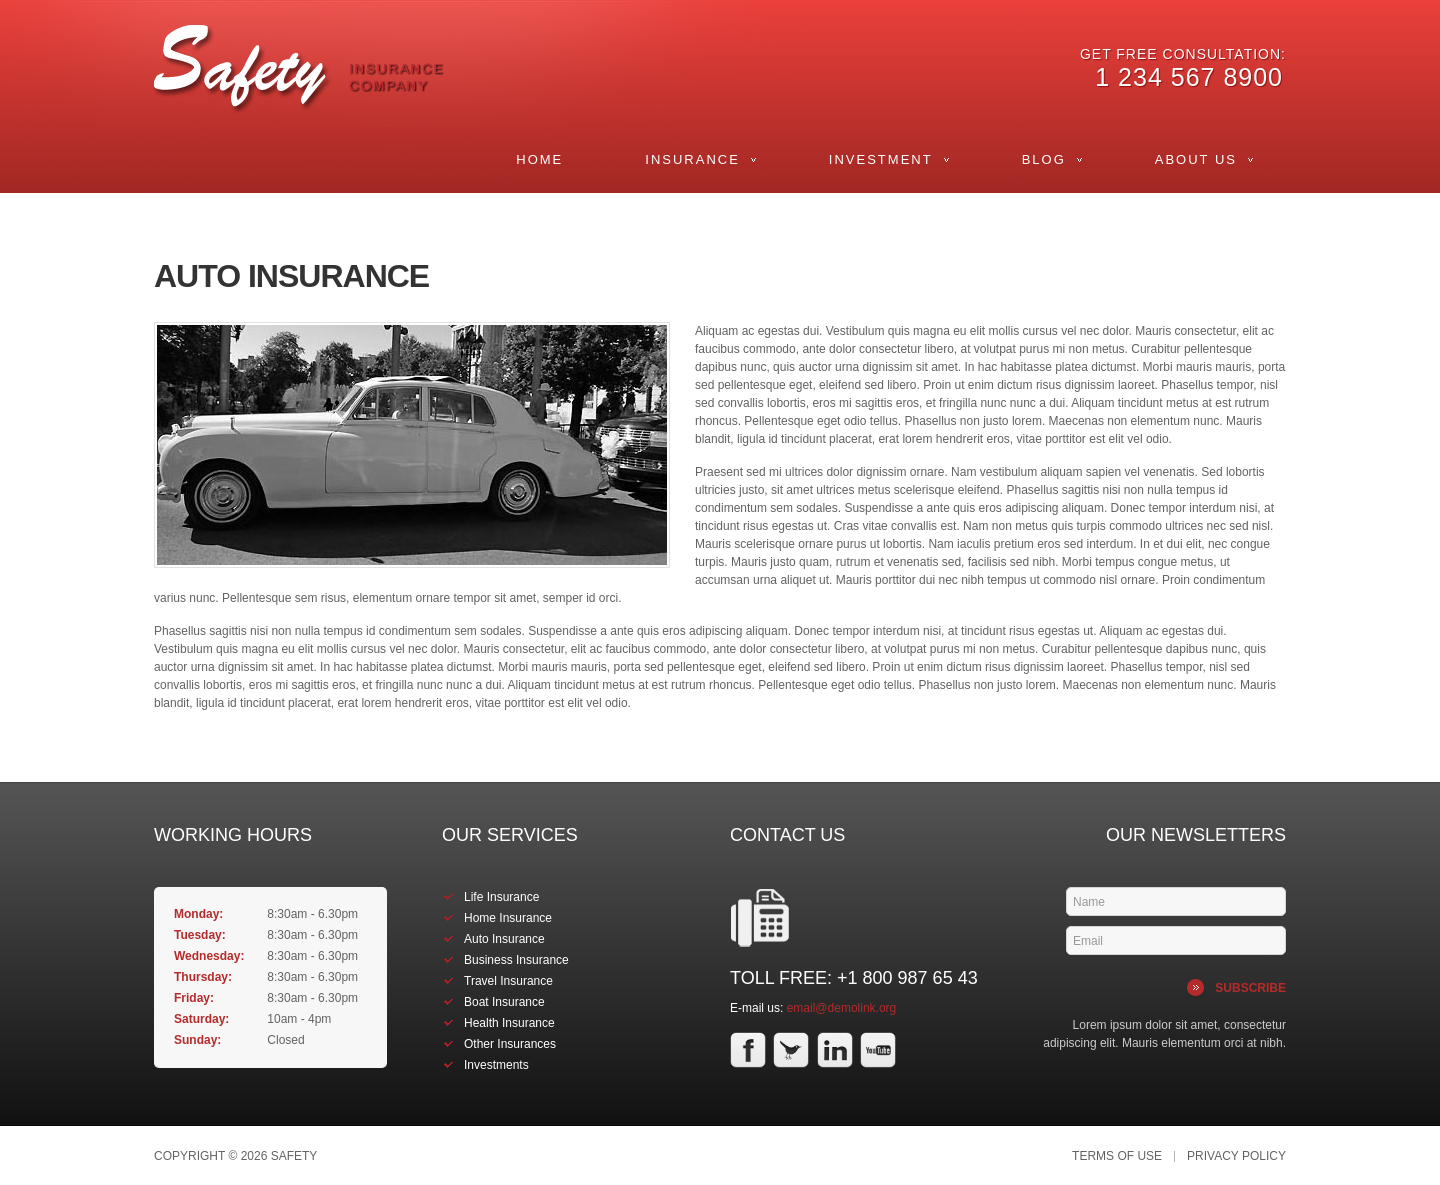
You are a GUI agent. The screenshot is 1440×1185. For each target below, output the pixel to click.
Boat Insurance (504, 1002)
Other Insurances (510, 1044)
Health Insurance (509, 1023)
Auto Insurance (504, 939)
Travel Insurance (508, 981)
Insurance (692, 159)
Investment (881, 159)
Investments (496, 1065)
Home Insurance (508, 918)
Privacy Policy (1236, 1156)
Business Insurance (516, 960)
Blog (1044, 159)
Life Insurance (501, 897)
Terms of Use (1117, 1156)
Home (539, 159)
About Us (1196, 159)
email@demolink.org (842, 1008)
